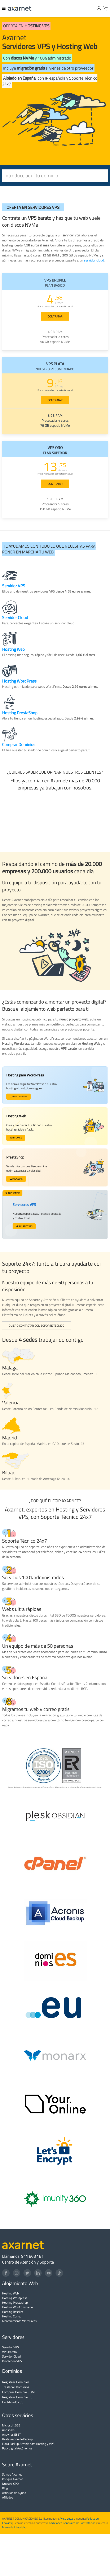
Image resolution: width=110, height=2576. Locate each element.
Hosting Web (10, 2293)
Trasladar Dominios (15, 2387)
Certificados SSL (13, 2402)
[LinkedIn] (38, 2273)
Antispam (8, 2430)
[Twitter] (27, 2273)
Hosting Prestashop (15, 2302)
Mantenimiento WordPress (19, 2321)
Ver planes (16, 1138)
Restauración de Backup (17, 2439)
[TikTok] (59, 2273)
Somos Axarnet (12, 2474)
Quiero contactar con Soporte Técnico (36, 1325)
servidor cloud (94, 260)
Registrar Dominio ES (17, 2397)
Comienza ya (16, 1179)
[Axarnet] (19, 8)
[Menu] (4, 8)
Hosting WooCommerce (17, 2307)
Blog (5, 2488)
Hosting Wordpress (14, 2298)
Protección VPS (12, 2361)
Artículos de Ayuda (14, 2493)
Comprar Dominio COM (18, 2392)
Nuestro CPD (10, 2483)
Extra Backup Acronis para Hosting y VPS (28, 2444)
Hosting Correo (12, 2316)
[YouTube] (48, 2273)
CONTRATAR (55, 316)
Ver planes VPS (24, 1226)
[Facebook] (6, 2273)
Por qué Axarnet (12, 2479)
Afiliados (7, 2497)
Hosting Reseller (12, 2312)
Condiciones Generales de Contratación (71, 2523)
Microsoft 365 (11, 2425)
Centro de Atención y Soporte (28, 2262)
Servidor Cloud (11, 2356)
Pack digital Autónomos (17, 2448)
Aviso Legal (66, 2518)
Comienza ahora (18, 1097)
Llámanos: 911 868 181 (23, 2256)
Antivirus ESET (11, 2434)
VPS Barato (9, 2352)
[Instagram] (16, 2273)
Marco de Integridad (14, 2527)
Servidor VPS (10, 2347)
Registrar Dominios (15, 2382)
